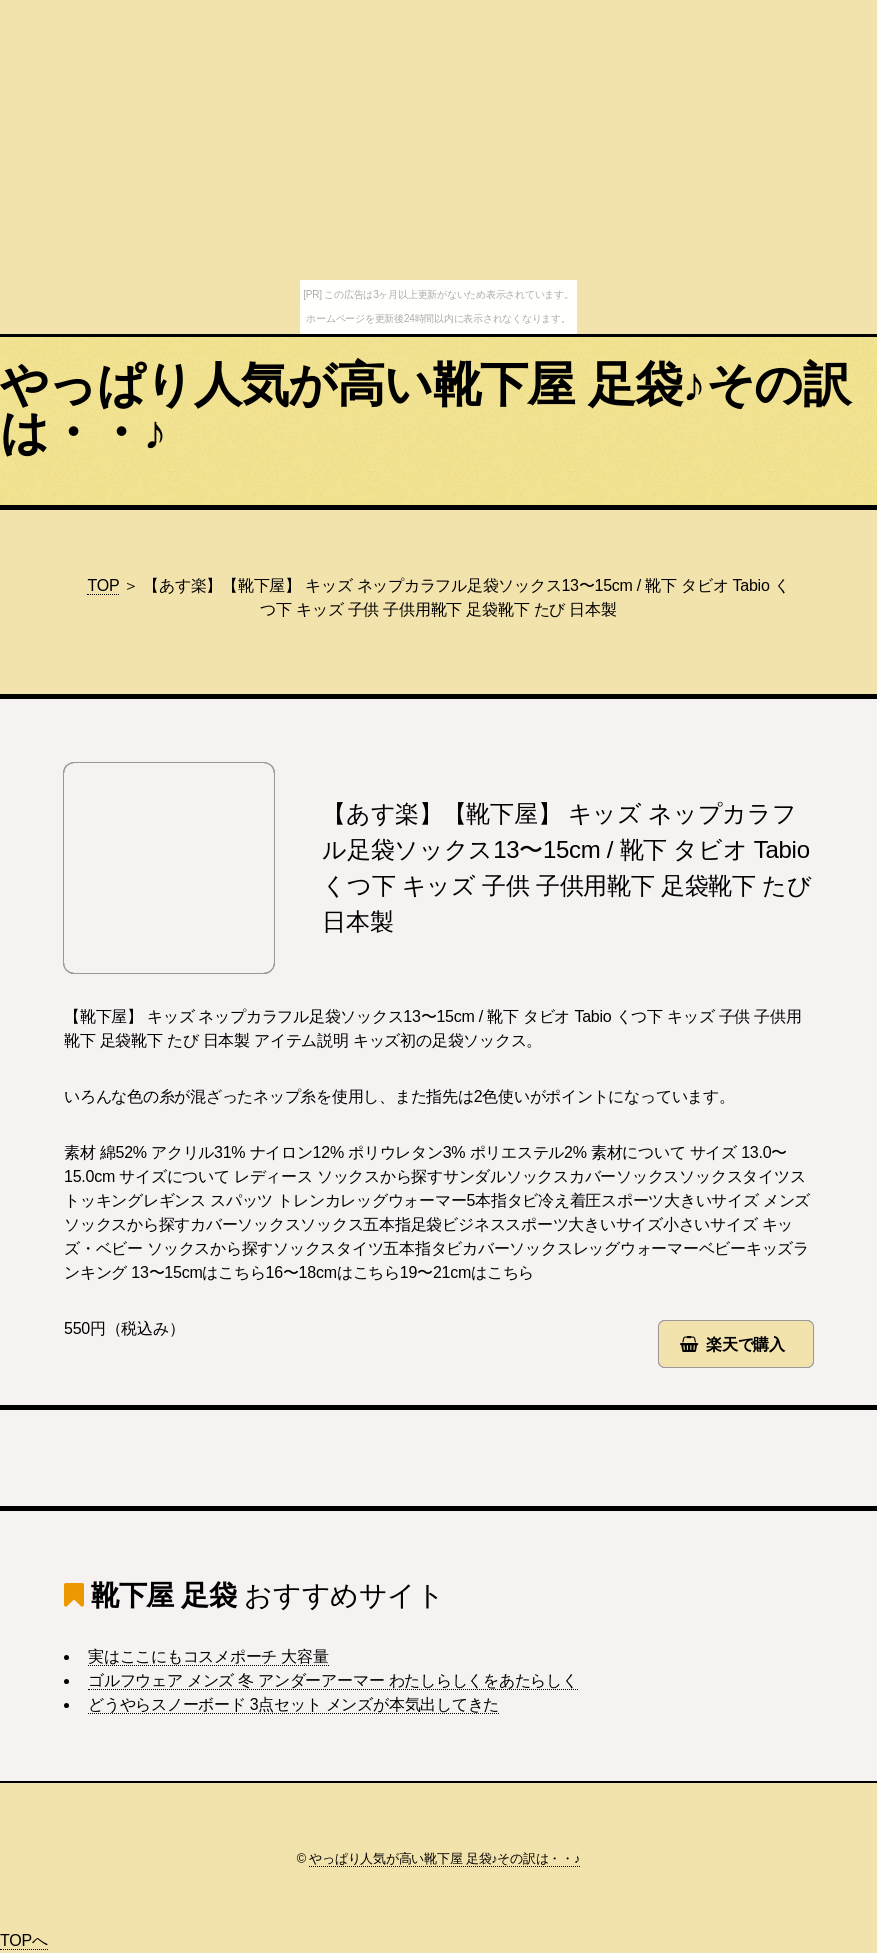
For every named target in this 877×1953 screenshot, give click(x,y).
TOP (103, 585)
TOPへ (24, 1940)
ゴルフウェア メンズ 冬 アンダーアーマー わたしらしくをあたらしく (333, 1680)
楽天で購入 (745, 1344)
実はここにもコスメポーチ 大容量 (208, 1656)
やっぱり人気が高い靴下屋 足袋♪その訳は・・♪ (425, 408)
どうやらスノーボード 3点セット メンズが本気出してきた (293, 1704)
